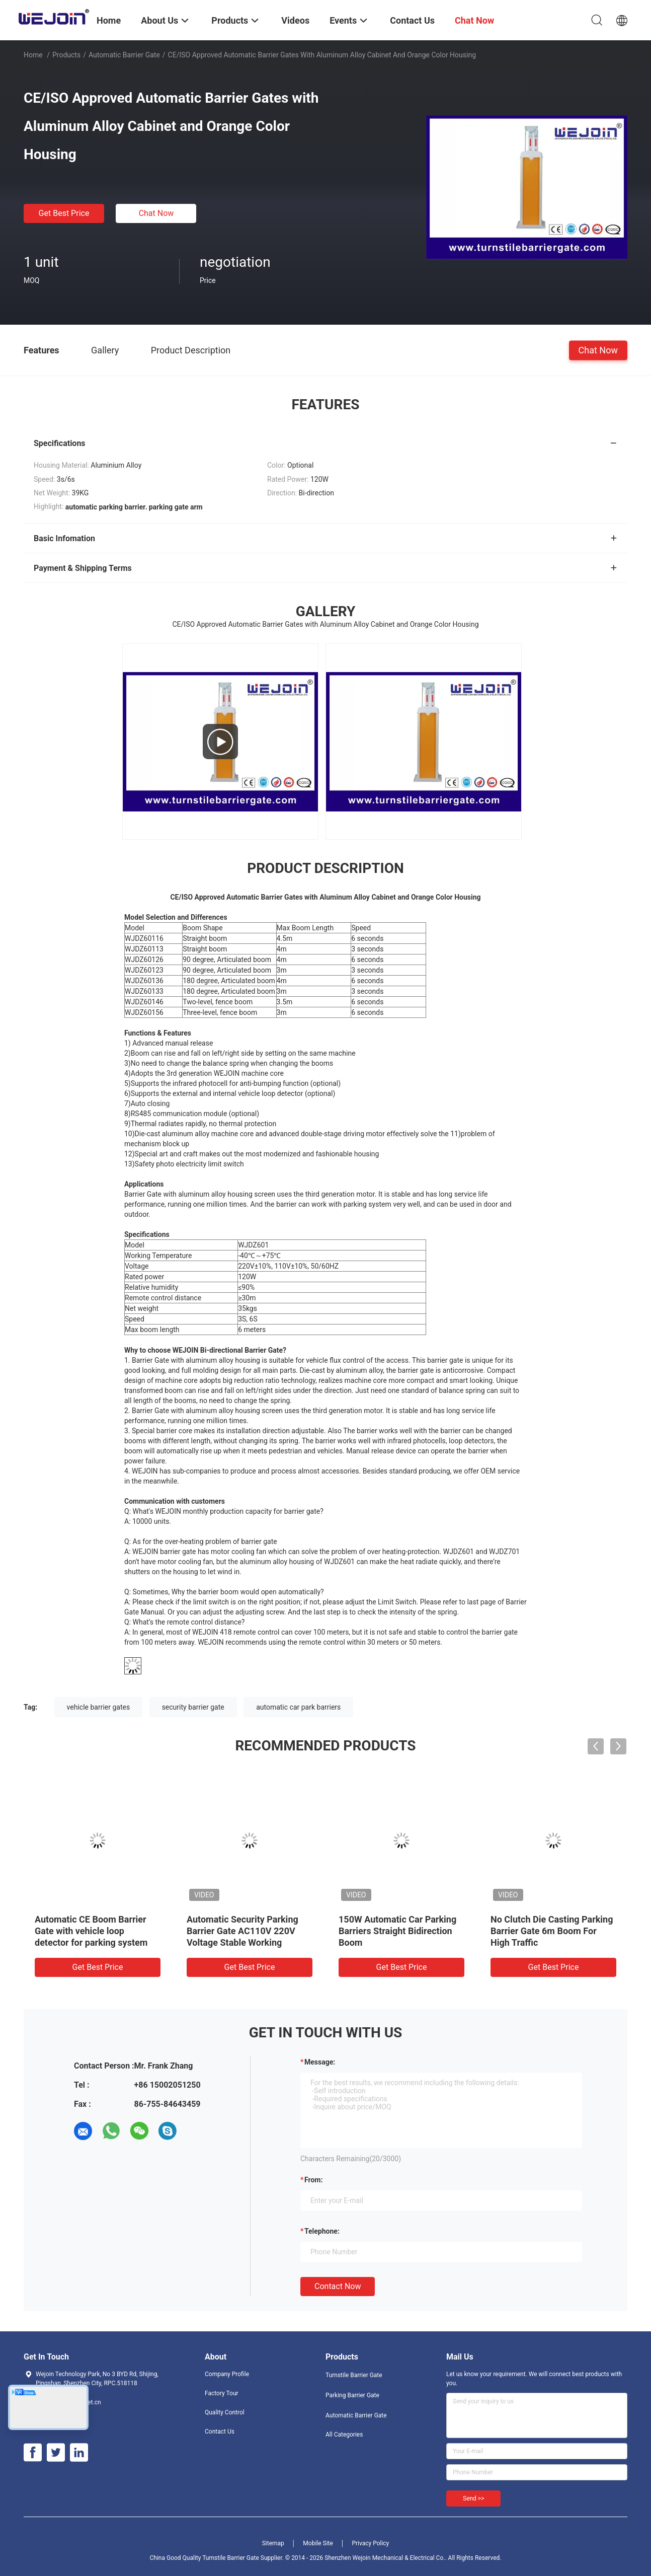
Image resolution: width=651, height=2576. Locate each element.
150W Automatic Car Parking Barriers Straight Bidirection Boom (397, 1931)
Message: (319, 2062)
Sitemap (273, 2543)
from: (313, 2180)
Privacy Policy (370, 2543)
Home (33, 55)
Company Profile (227, 2374)
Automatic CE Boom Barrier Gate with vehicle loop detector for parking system (91, 1931)
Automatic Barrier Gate (124, 55)
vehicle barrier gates (98, 1707)
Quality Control (225, 2412)
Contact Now (337, 2286)
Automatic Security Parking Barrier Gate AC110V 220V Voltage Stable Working (242, 1931)
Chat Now (156, 213)
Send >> (473, 2498)
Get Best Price (64, 213)
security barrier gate (193, 1707)
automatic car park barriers (298, 1707)
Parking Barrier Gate (352, 2395)
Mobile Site (318, 2543)
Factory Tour (221, 2393)
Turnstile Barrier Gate (354, 2375)
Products (66, 55)
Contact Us (219, 2431)
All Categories (344, 2434)
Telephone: (322, 2231)
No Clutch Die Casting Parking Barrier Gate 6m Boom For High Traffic (552, 1931)
